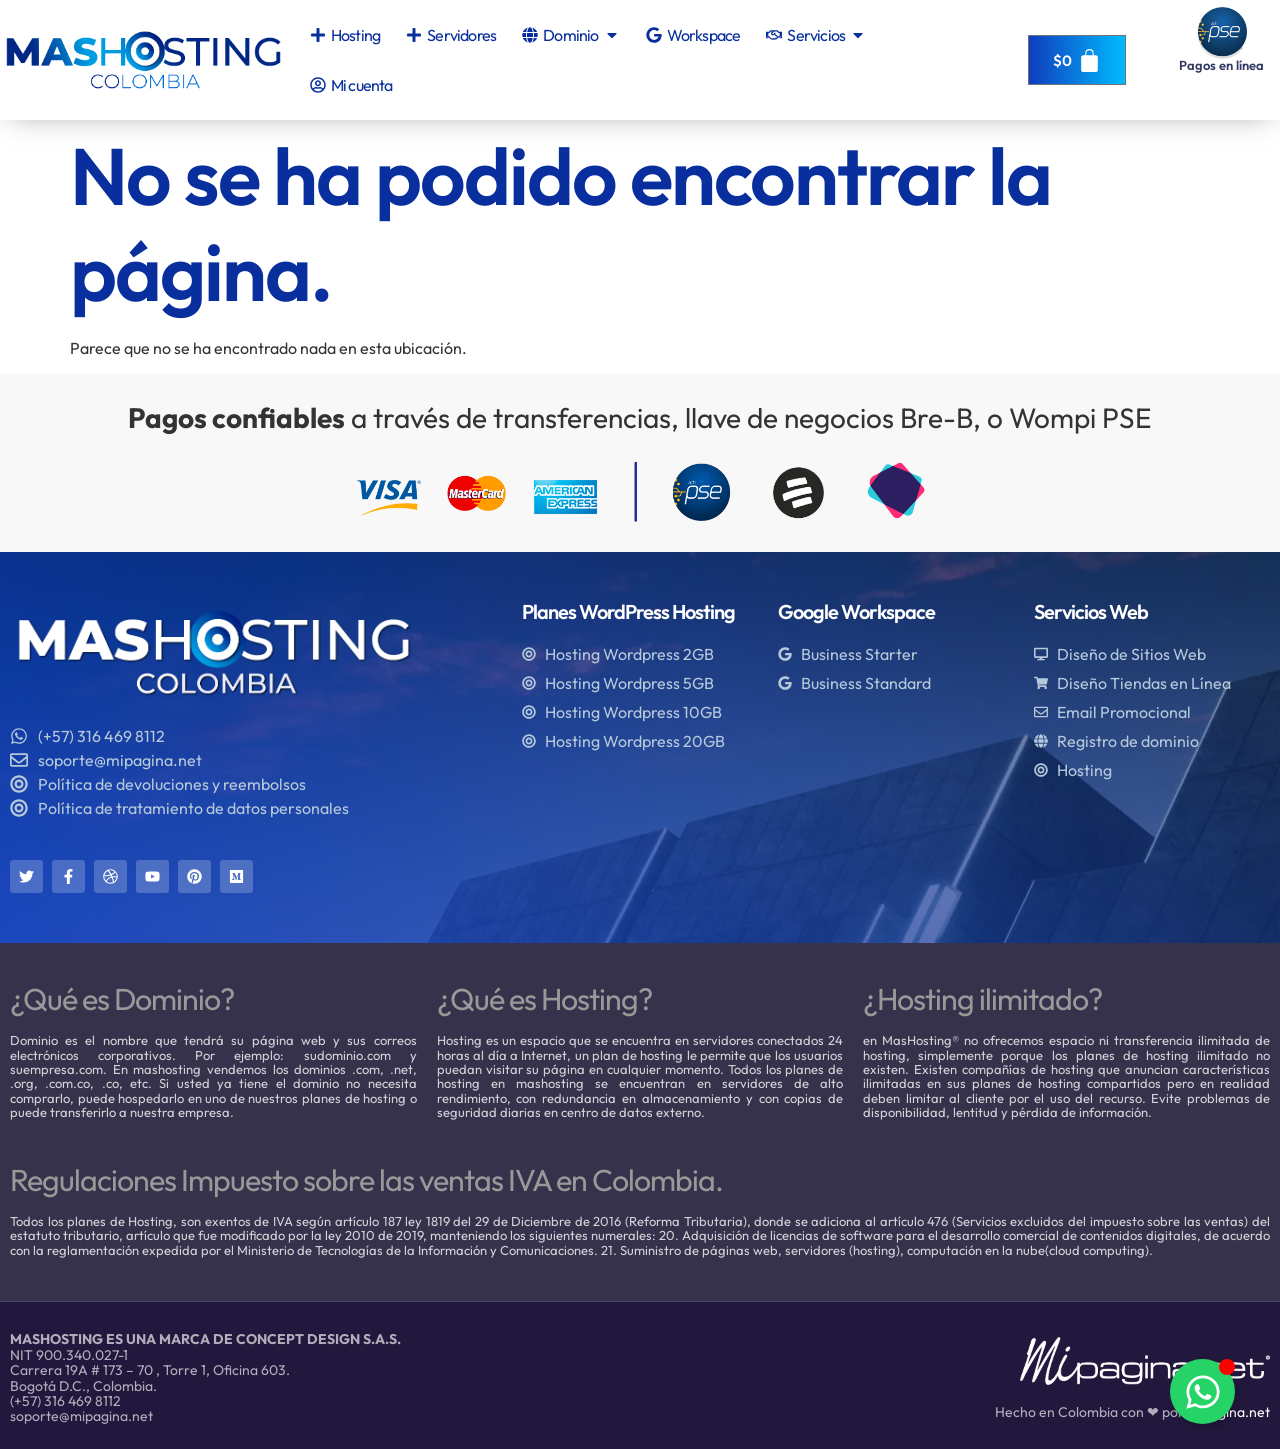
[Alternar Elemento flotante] (1202, 1391)
